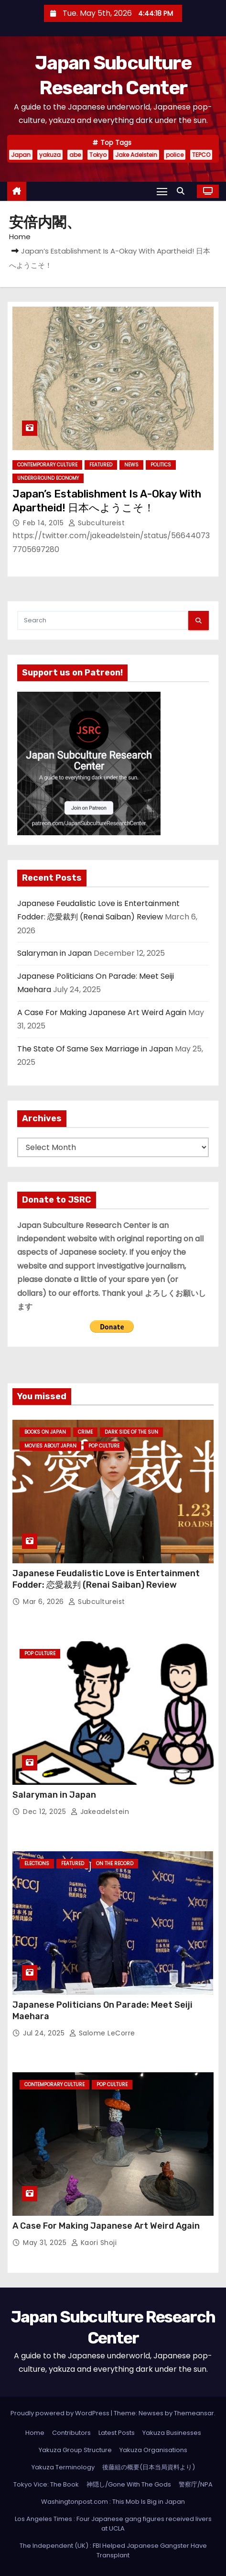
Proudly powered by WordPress (61, 2413)
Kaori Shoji (94, 2242)
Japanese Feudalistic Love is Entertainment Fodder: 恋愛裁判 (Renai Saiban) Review (106, 1579)
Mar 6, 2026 (44, 1601)
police (174, 155)
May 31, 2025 (46, 2242)
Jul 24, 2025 (45, 2033)
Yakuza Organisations (153, 2449)
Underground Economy (48, 478)
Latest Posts (116, 2432)
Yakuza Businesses (171, 2432)
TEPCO (201, 155)
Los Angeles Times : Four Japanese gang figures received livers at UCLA (113, 2523)
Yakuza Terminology (63, 2467)
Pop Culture (103, 1445)
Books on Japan (45, 1432)
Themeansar (194, 2413)
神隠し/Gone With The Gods (128, 2484)
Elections (36, 1863)
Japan (21, 155)
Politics (161, 464)
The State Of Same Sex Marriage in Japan (95, 1048)
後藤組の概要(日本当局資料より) (148, 2467)
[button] (183, 191)
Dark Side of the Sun (131, 1432)
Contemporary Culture (47, 464)
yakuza (50, 155)
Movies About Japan (50, 1445)
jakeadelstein (100, 1811)
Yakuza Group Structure (75, 2449)
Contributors (71, 2432)
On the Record (114, 1863)
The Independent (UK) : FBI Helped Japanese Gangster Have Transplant (113, 2550)
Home (20, 237)
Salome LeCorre (102, 2033)
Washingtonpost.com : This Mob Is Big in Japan (113, 2501)
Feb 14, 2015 (44, 523)
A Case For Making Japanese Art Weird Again (101, 1012)
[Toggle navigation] (162, 191)
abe (75, 155)
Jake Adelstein (136, 155)
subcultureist (96, 523)
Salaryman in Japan (54, 953)
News (131, 464)
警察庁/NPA (196, 2484)
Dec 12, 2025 (45, 1811)
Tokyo (98, 155)
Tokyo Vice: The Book (46, 2484)
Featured (100, 464)
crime (85, 1432)
